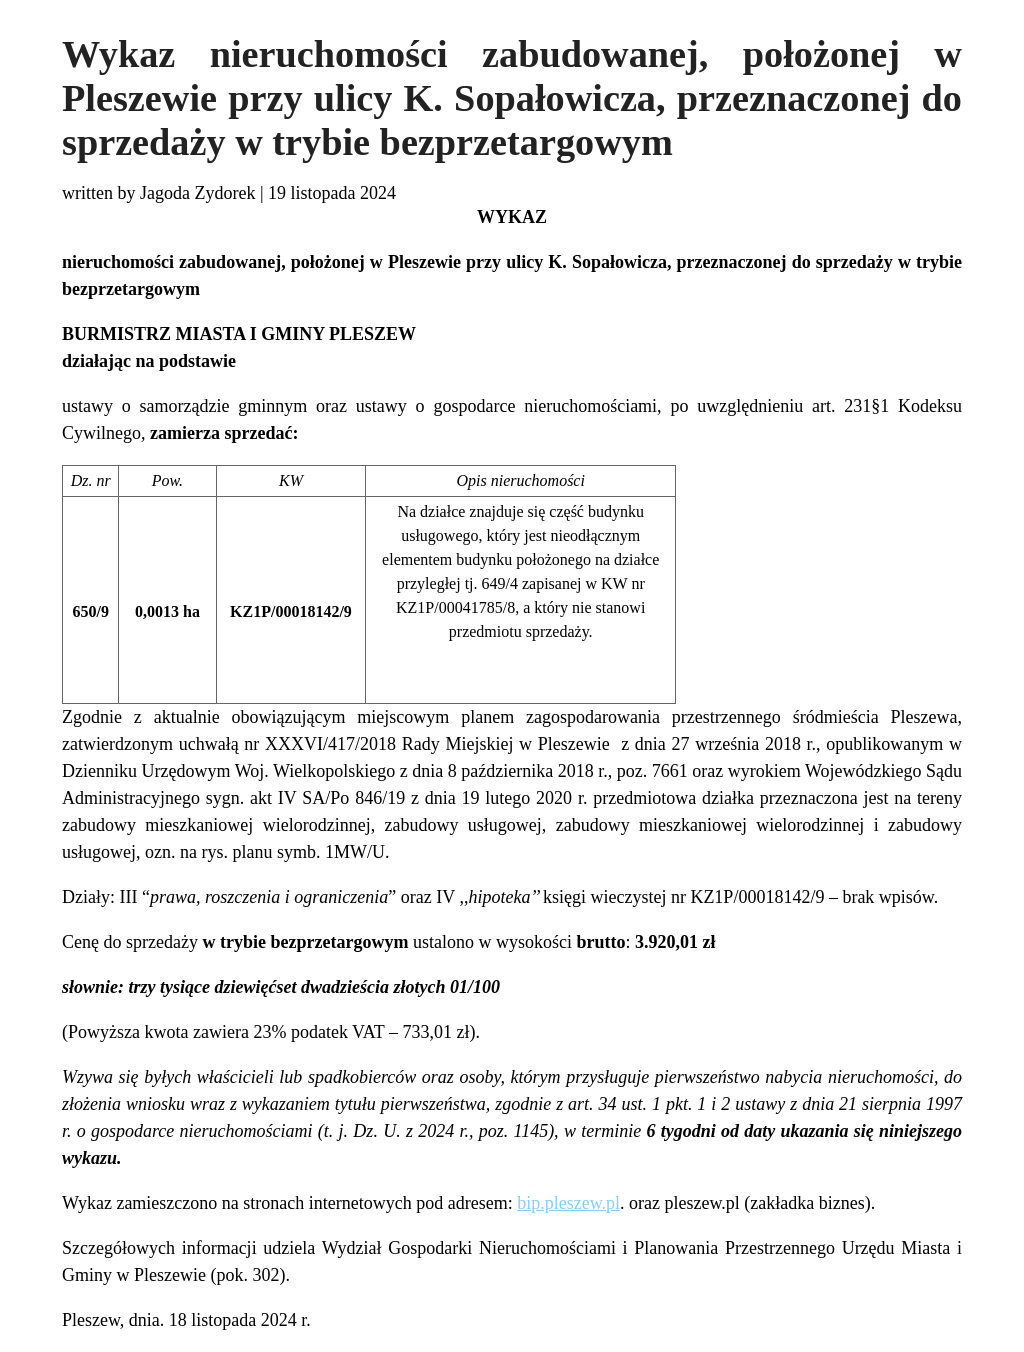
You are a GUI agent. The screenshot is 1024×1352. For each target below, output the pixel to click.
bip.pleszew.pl (568, 1203)
